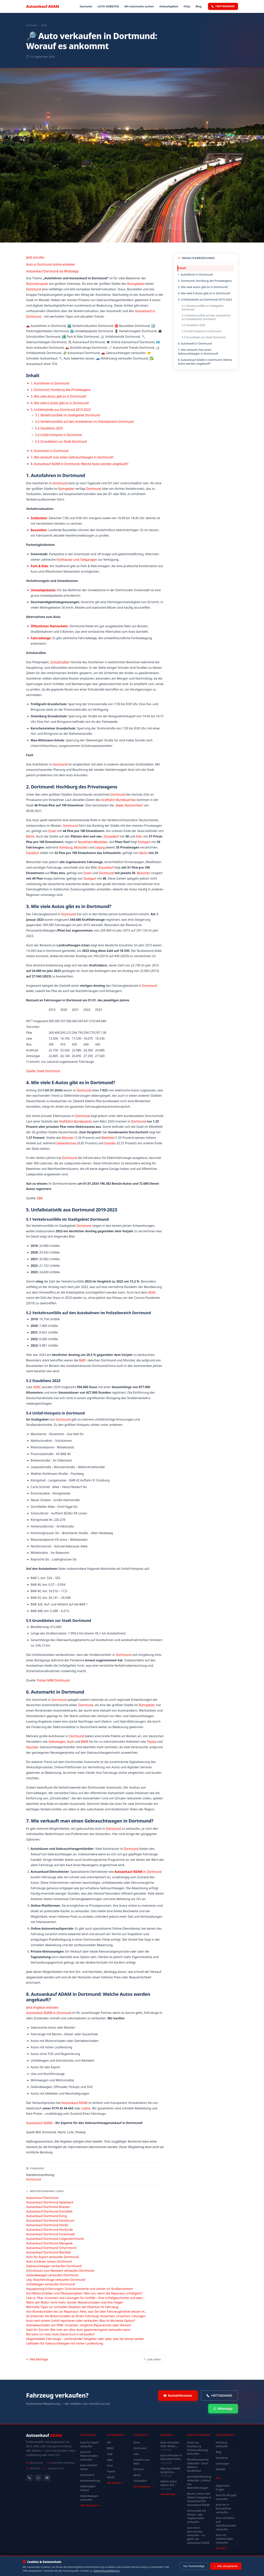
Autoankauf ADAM (74, 2103)
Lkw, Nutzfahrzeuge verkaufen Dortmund (55, 2280)
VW (109, 2442)
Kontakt (220, 2469)
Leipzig (100, 847)
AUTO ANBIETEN (108, 6)
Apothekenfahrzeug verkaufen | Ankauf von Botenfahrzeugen (199, 2482)
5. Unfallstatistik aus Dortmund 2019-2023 (61, 409)
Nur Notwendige (194, 2566)
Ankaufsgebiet (168, 6)
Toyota (151, 1741)
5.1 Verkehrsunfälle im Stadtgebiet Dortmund (67, 415)
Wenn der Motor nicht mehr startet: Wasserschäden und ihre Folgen (74, 2302)
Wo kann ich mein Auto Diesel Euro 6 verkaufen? (60, 2334)
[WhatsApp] (38, 2477)
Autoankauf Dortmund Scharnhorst (51, 2248)
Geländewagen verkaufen (89, 2497)
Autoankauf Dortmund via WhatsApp (52, 271)
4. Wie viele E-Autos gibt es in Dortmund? (60, 403)
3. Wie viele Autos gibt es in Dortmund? (59, 396)
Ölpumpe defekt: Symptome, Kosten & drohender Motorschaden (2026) (170, 2470)
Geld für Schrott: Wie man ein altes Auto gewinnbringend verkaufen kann (78, 2330)
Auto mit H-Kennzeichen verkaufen (223, 2508)
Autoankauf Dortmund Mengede (49, 2243)
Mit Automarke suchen (139, 6)
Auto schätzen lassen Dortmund (49, 2261)
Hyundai (32, 1747)
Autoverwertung (90, 2480)
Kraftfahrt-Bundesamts (75, 1121)
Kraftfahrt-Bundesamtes (118, 800)
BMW (84, 1741)
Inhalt (182, 268)
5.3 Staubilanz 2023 (49, 428)
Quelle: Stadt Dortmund (43, 1071)
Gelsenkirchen (66, 1143)
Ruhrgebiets (135, 284)
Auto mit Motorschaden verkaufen (89, 2455)
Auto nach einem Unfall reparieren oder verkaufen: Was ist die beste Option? (80, 2321)
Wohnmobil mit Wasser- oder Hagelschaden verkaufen (196, 2516)
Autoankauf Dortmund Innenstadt (50, 2234)
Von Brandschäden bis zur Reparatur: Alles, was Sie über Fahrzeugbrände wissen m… (86, 2311)
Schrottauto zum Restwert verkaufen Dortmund (60, 2270)
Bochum (139, 2469)
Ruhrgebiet (66, 489)
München (81, 847)
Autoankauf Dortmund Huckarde (49, 2230)
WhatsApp (223, 2408)
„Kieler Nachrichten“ (129, 805)
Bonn (137, 2442)
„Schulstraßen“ (60, 662)
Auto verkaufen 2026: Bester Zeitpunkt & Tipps (171, 2444)
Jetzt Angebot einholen (42, 2007)
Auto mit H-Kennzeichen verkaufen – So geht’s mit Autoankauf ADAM (198, 2535)
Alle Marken (115, 2482)
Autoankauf (42, 6)
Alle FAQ (222, 2548)
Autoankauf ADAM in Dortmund (48, 2013)
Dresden (110, 1143)
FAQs (187, 6)
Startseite (86, 6)
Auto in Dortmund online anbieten (50, 264)
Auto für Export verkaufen (89, 2444)
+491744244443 (223, 6)
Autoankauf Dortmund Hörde (47, 2225)
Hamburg (66, 847)
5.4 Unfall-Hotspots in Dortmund (58, 435)
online (85, 2108)
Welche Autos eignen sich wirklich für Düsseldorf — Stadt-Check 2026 (170, 2483)
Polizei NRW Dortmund (53, 1680)
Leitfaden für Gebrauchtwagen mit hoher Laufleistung (64, 2343)
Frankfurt (32, 853)
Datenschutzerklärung (107, 2570)
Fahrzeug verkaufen (222, 2444)
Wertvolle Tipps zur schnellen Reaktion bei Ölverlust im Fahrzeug (72, 2307)
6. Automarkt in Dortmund (50, 451)
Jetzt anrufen (35, 257)
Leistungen (222, 2463)
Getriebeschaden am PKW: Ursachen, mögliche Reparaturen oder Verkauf (78, 2325)
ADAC (152, 1292)
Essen (52, 831)
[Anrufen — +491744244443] (29, 2477)
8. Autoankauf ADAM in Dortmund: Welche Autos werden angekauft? (79, 464)
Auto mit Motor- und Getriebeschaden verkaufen (226, 2523)
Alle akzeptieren (226, 2566)
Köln (139, 836)
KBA (40, 1198)
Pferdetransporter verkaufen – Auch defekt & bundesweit (198, 2465)
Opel (110, 2459)
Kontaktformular (178, 2395)
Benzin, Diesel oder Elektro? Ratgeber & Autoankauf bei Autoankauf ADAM (199, 2499)
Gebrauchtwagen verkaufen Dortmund (54, 2266)
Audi (70, 1741)
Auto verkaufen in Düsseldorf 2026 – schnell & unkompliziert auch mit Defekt (171, 2457)
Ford (109, 2465)
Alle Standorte (143, 2486)
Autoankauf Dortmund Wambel (48, 2252)
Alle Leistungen (90, 2505)
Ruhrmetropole (37, 284)
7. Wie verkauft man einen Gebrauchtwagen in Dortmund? (72, 457)
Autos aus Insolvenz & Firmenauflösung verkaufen (197, 2448)
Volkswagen (56, 1741)
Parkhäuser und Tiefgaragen (77, 559)
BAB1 (83, 1360)
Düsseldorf (111, 836)
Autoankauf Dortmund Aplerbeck (49, 2202)
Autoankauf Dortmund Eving (46, 2216)
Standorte (222, 2458)
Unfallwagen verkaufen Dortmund (50, 2284)
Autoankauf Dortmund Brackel (48, 2207)
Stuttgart (144, 842)
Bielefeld (107, 1138)
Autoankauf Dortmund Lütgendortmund (55, 2239)
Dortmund (33, 289)
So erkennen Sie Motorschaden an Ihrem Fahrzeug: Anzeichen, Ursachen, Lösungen (86, 2316)
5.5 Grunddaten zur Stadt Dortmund (61, 441)
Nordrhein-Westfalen (93, 842)
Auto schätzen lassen (89, 2467)
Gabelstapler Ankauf (88, 2488)
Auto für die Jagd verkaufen (226, 2497)
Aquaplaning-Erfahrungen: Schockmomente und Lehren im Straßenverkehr (79, 2289)
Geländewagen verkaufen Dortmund (52, 2275)
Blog (199, 6)
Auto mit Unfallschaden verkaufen (224, 2538)
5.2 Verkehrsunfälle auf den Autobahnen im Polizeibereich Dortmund (84, 421)
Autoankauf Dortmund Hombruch (50, 2220)
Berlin (30, 836)
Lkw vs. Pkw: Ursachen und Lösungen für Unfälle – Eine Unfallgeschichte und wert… (85, 2298)
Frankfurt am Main (142, 2461)
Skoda (110, 2477)
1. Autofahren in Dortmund (50, 383)
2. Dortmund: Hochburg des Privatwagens (61, 390)
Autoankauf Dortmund (42, 2198)
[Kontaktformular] (47, 2477)
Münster (68, 1138)
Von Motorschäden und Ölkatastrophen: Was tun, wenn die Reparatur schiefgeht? (84, 2293)
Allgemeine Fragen (222, 2487)
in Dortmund (138, 1872)
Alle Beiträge (37, 2359)
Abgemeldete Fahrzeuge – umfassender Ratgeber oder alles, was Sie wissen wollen (85, 2339)
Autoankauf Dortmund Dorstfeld (49, 2211)
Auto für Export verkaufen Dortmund (52, 2257)
